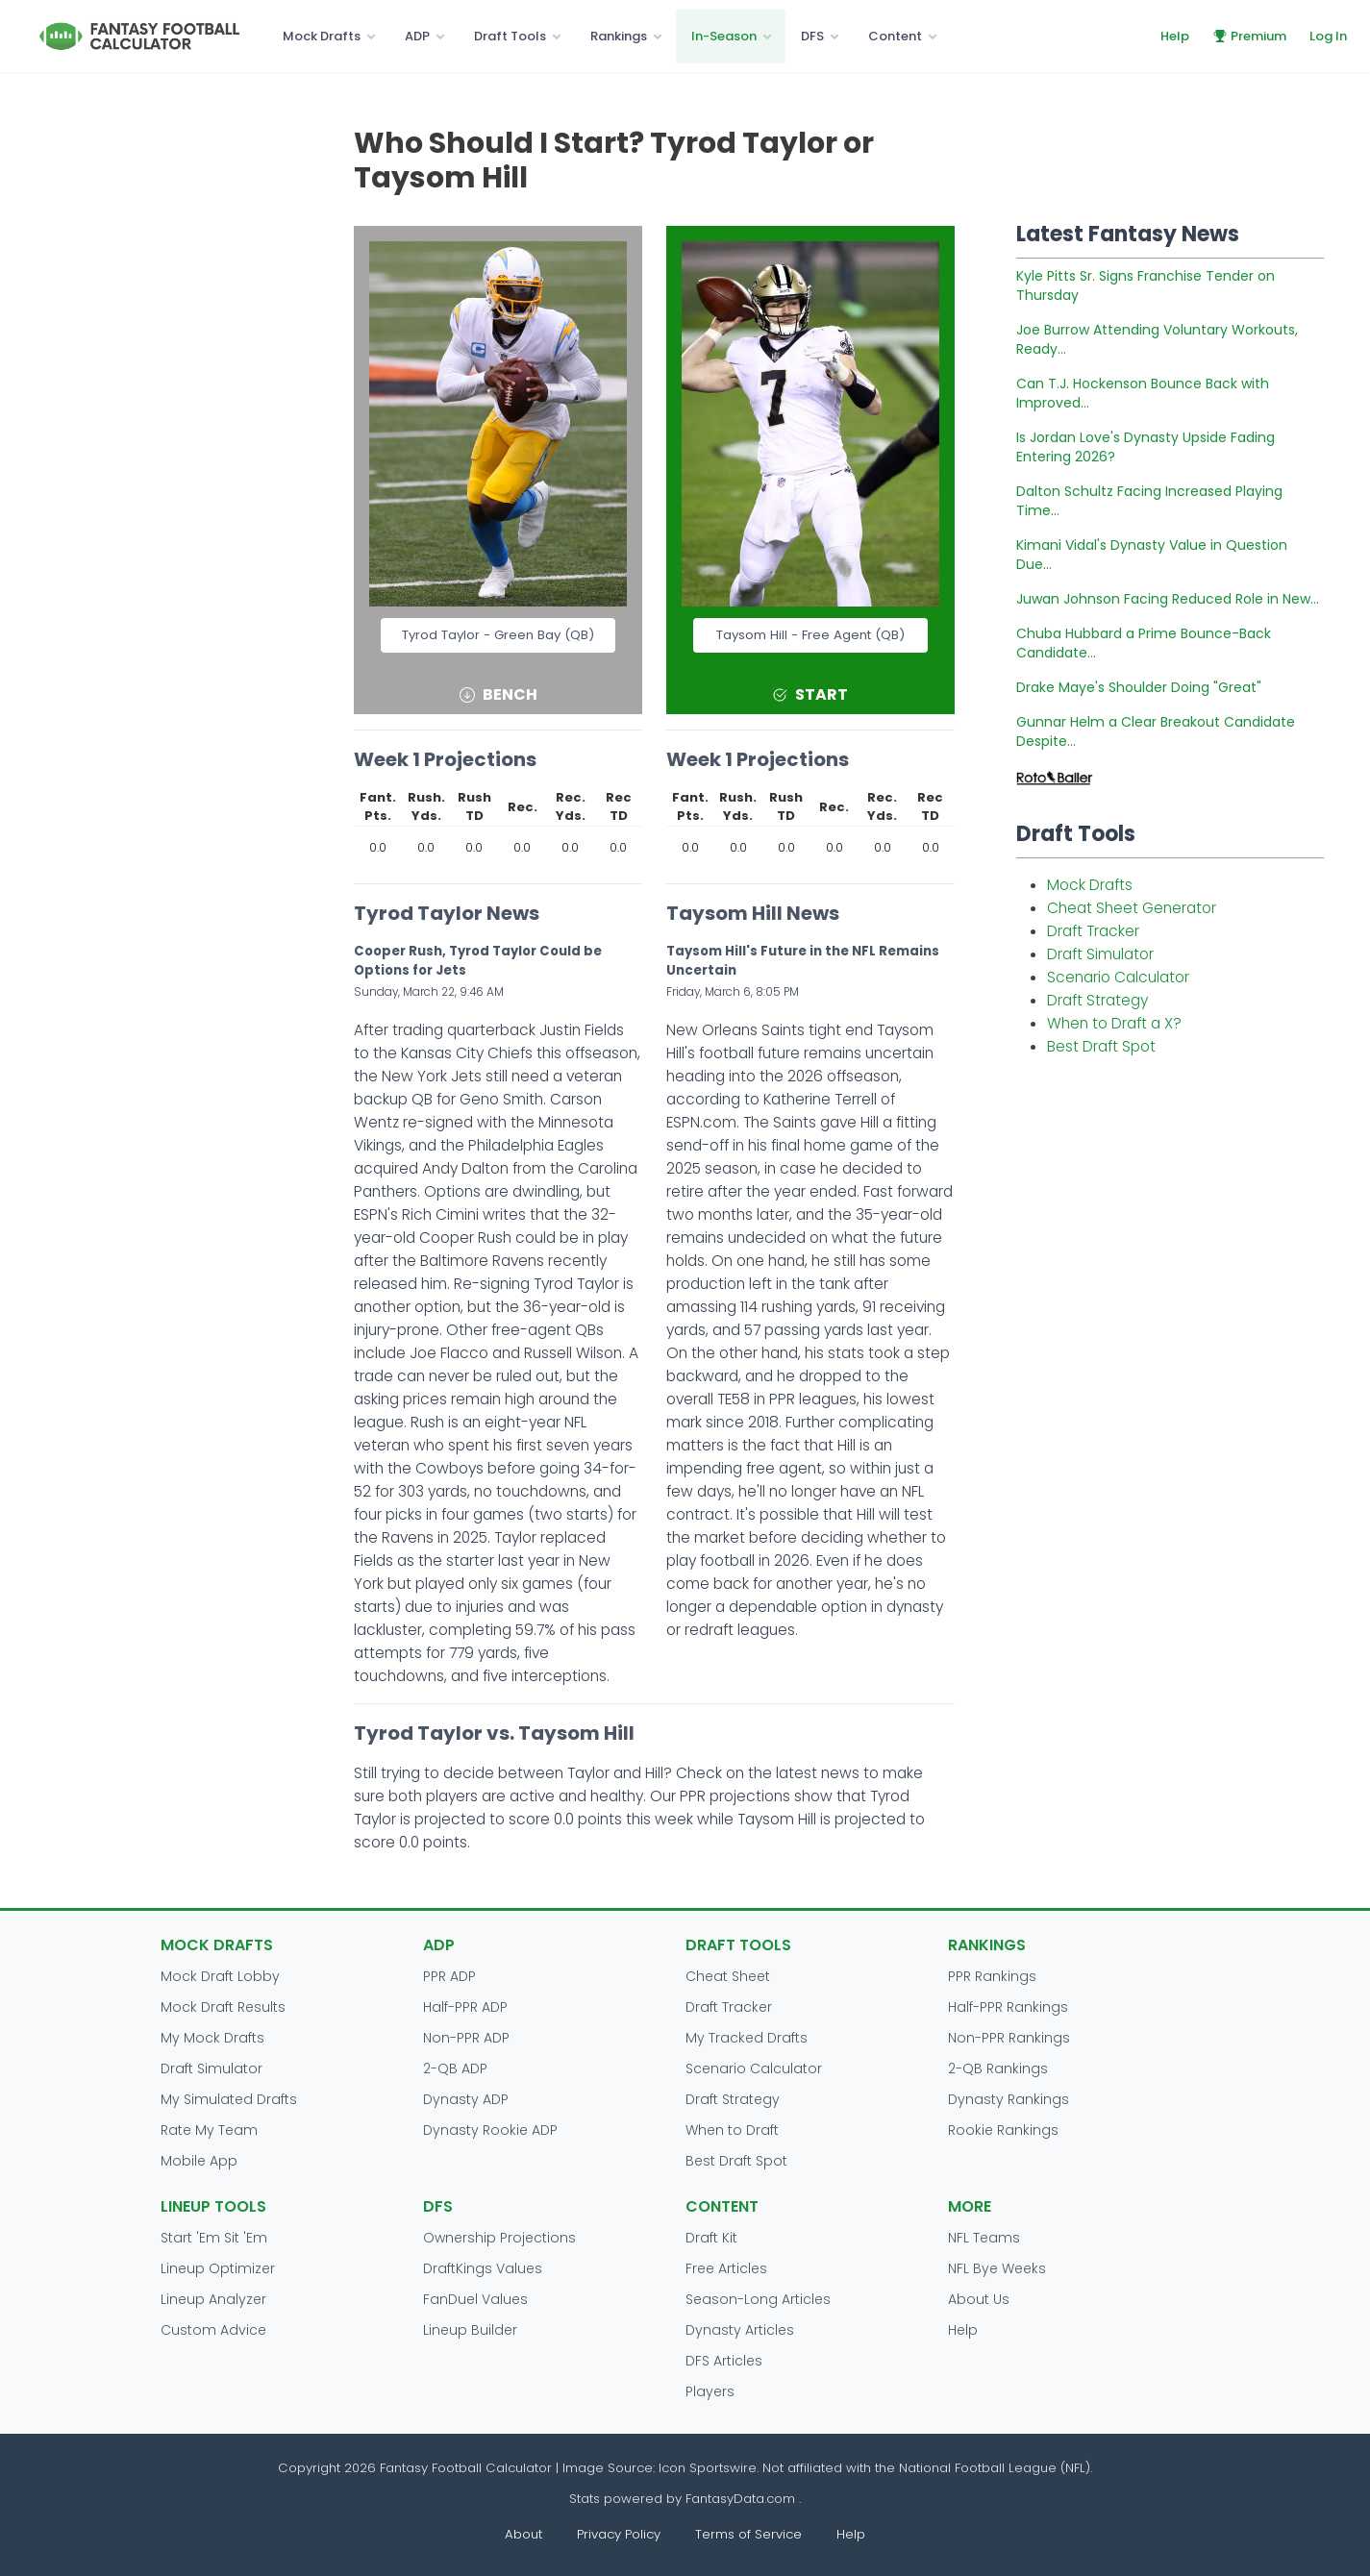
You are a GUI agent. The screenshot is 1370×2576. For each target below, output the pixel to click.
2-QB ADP (455, 2068)
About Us (978, 2299)
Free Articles (726, 2268)
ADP (417, 36)
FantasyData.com (742, 2498)
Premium (1249, 36)
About (523, 2534)
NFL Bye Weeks (997, 2268)
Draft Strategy (1097, 1000)
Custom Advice (213, 2330)
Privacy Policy (618, 2534)
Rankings (618, 36)
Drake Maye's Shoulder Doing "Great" (1138, 687)
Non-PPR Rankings (1009, 2037)
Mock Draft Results (223, 2007)
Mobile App (199, 2160)
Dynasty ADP (466, 2099)
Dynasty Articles (739, 2330)
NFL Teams (984, 2237)
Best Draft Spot (1101, 1046)
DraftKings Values (482, 2268)
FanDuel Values (475, 2299)
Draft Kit (711, 2237)
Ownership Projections (499, 2237)
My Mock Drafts (212, 2037)
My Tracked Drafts (746, 2037)
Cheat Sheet (727, 1976)
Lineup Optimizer (218, 2268)
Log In (1328, 36)
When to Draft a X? (1114, 1023)
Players (710, 2391)
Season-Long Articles (758, 2299)
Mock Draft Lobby (220, 1976)
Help (1174, 36)
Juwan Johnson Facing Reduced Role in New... (1167, 598)
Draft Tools (510, 36)
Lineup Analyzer (213, 2299)
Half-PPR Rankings (1008, 2007)
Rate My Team (209, 2130)
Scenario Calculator (1118, 977)
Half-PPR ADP (465, 2007)
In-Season (724, 36)
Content (895, 36)
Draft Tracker (1093, 931)
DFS (812, 36)
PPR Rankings (992, 1976)
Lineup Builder (470, 2330)
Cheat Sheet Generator (1131, 908)
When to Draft (732, 2130)
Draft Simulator (1100, 954)
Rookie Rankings (1003, 2130)
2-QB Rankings (998, 2068)
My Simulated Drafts (229, 2099)
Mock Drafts (322, 36)
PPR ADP (449, 1976)
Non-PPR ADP (466, 2037)
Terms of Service (748, 2534)
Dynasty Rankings (1008, 2099)
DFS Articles (723, 2360)
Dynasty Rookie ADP (490, 2130)
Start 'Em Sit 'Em (214, 2237)
